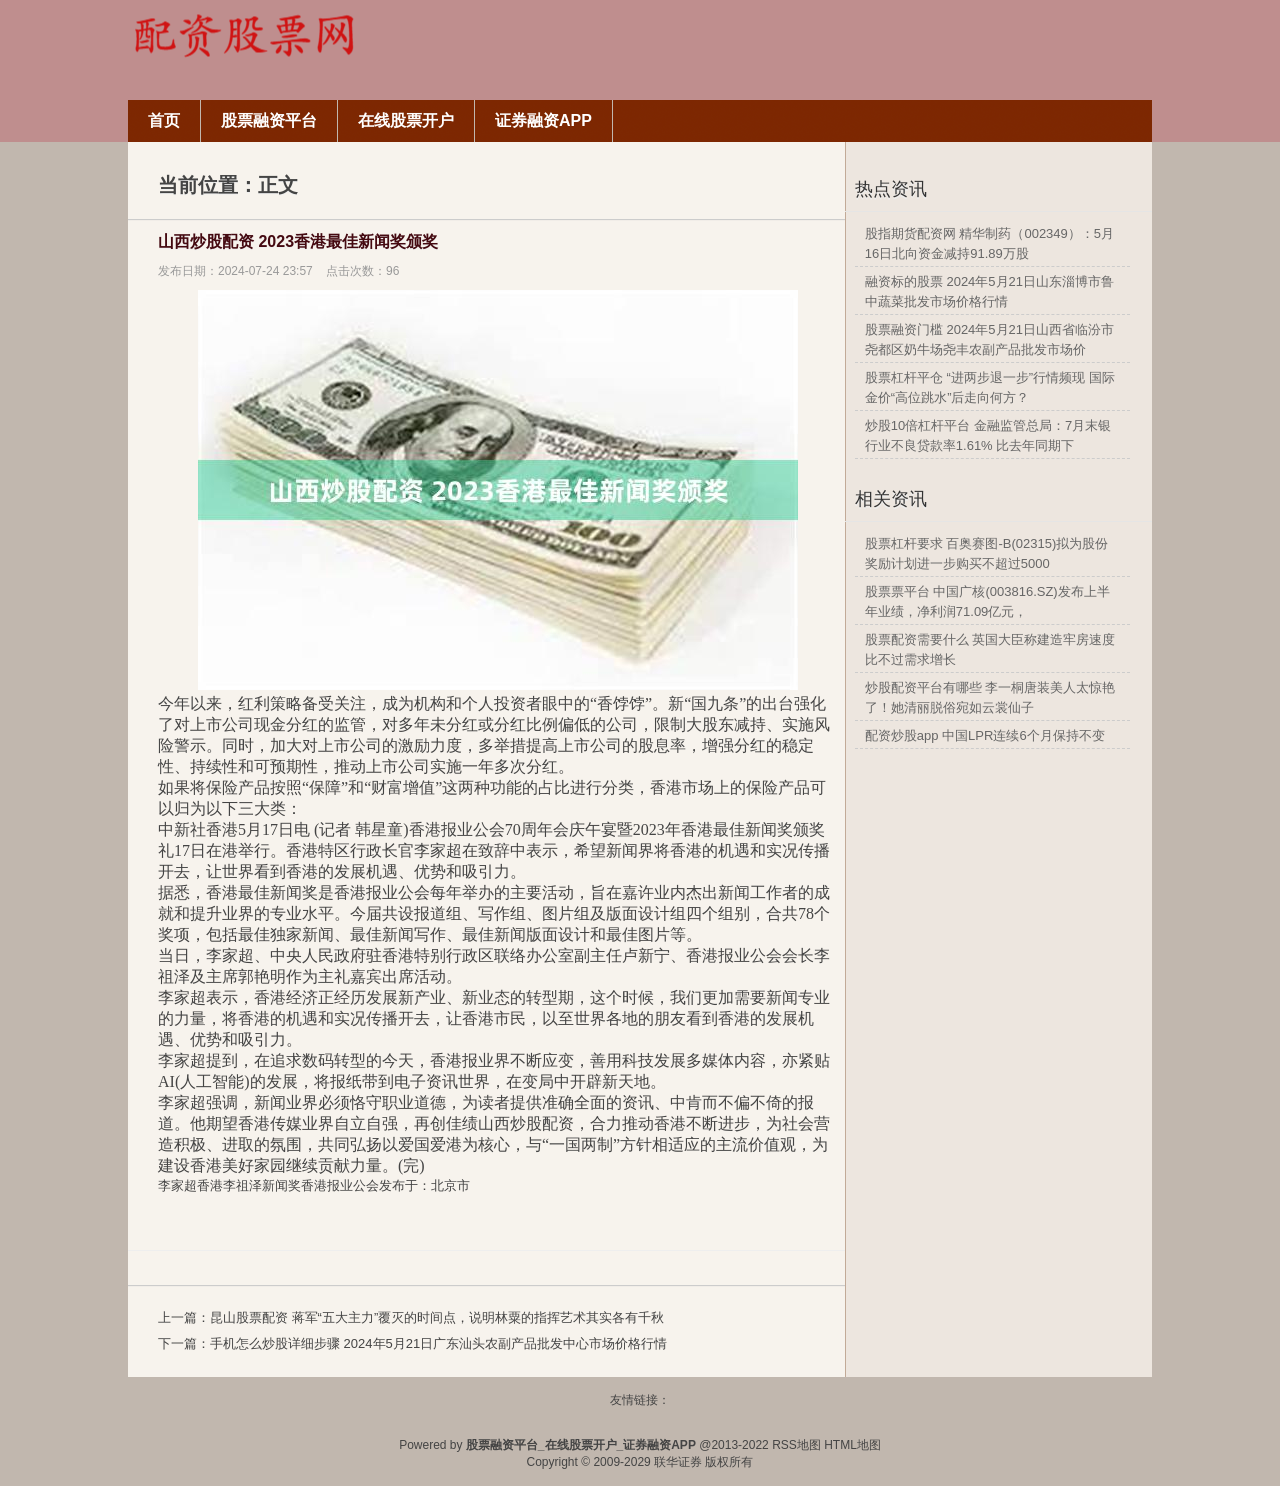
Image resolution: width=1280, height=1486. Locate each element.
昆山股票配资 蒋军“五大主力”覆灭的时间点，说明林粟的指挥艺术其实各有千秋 (437, 1317)
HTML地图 (852, 1445)
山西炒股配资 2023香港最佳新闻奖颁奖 (298, 241)
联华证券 (678, 1462)
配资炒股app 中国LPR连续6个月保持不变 (985, 735)
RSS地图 (796, 1445)
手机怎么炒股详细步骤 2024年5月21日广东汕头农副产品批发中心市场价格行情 (438, 1343)
